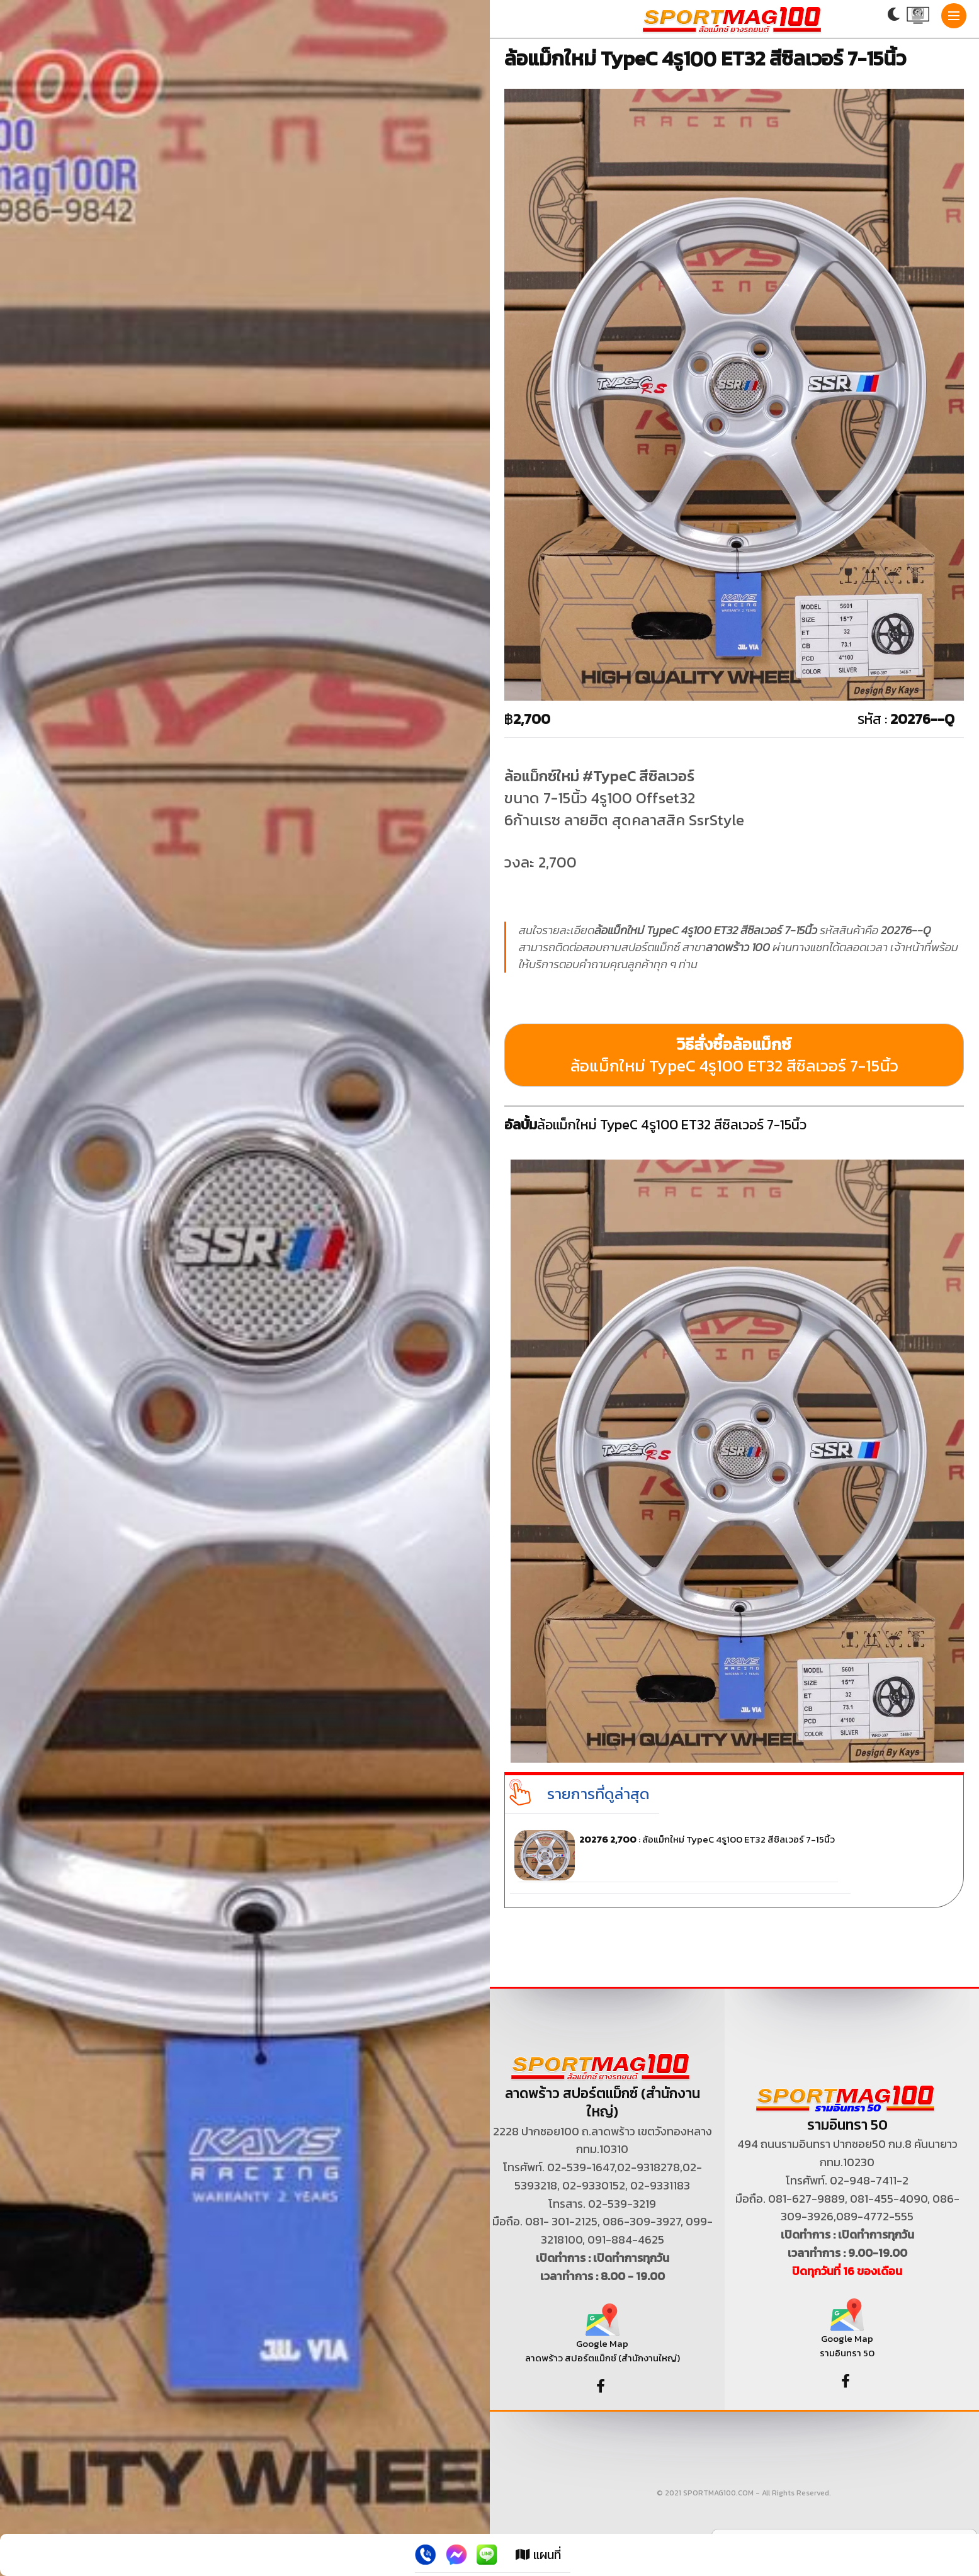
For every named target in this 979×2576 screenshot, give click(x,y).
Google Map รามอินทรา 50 (847, 2333)
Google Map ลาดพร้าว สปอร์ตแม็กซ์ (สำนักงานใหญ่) (602, 2338)
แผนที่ (538, 2554)
